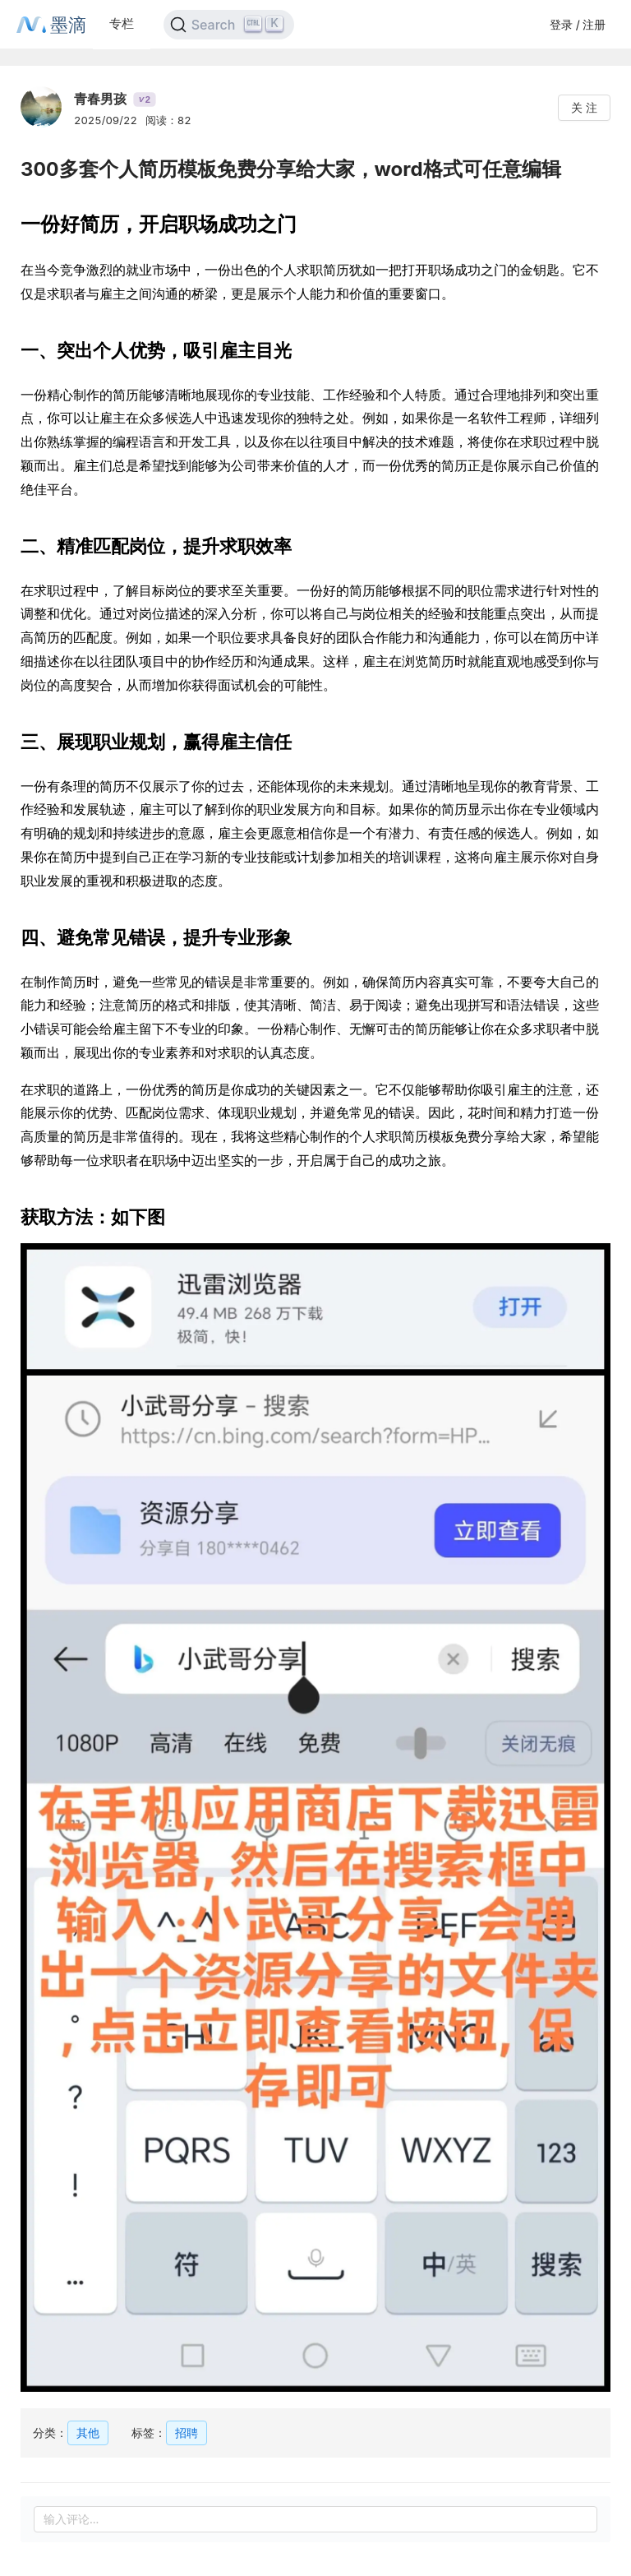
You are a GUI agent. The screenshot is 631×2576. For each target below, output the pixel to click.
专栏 (121, 23)
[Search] (229, 24)
